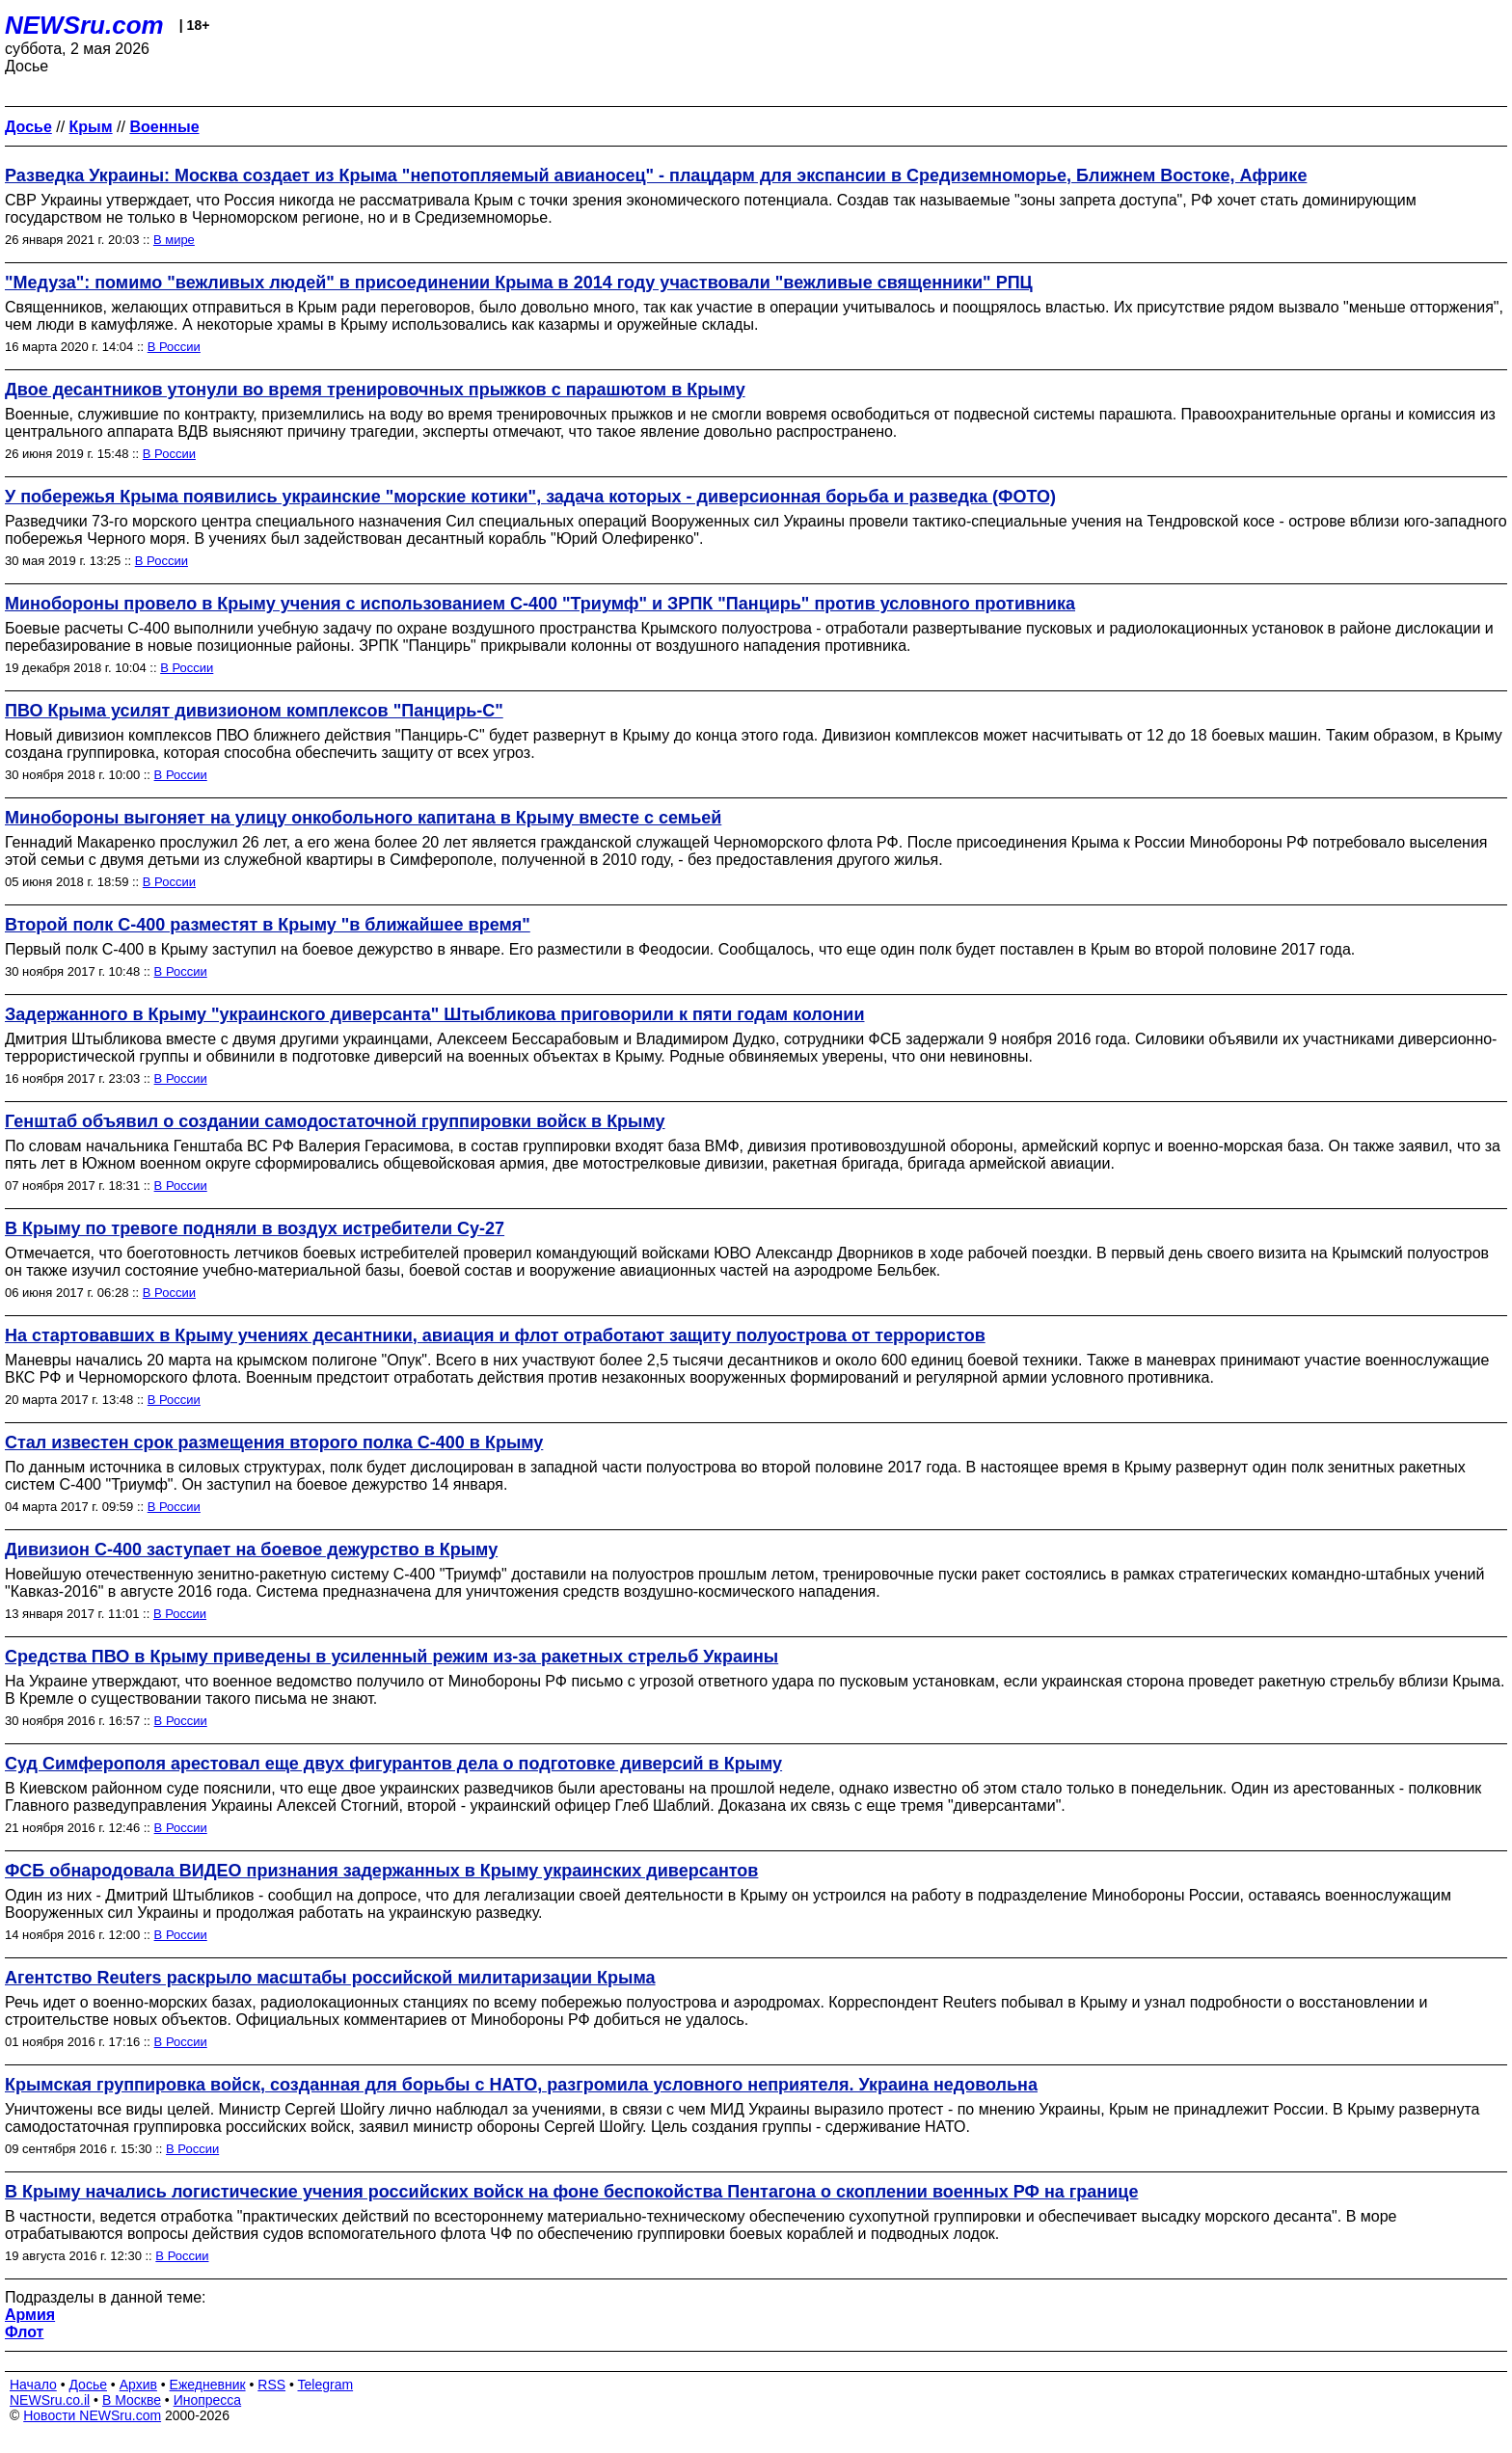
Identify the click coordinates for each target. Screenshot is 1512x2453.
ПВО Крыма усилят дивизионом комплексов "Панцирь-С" (254, 710)
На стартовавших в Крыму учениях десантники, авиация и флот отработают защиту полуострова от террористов (495, 1335)
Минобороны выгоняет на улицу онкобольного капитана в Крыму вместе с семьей (363, 817)
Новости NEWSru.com (92, 2415)
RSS (271, 2384)
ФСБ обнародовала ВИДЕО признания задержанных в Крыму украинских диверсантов (381, 1870)
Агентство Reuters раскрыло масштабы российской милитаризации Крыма (330, 1977)
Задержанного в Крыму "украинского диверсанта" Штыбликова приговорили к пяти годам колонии (434, 1014)
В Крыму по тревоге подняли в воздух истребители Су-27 (254, 1228)
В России (174, 346)
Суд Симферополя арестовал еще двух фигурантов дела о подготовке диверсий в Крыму (393, 1763)
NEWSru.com (84, 25)
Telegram (326, 2384)
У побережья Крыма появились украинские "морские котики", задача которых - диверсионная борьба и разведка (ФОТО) (530, 496)
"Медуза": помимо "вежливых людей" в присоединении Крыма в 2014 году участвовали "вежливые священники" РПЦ (519, 282)
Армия (30, 2314)
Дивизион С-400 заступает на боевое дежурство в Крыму (251, 1549)
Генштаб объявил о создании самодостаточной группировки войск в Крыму (335, 1121)
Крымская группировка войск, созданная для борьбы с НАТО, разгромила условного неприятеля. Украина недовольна (521, 2084)
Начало (33, 2384)
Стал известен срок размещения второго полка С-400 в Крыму (274, 1442)
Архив (138, 2384)
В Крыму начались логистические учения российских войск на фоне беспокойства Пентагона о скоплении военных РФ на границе (571, 2191)
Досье (87, 2384)
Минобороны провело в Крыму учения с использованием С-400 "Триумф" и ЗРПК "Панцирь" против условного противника (540, 603)
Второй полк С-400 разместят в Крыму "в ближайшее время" (267, 924)
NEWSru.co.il (50, 2400)
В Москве (131, 2400)
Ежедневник (208, 2384)
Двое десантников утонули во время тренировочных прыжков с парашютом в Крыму (375, 389)
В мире (174, 239)
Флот (24, 2332)
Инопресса (208, 2400)
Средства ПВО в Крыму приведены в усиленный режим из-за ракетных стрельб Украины (391, 1656)
